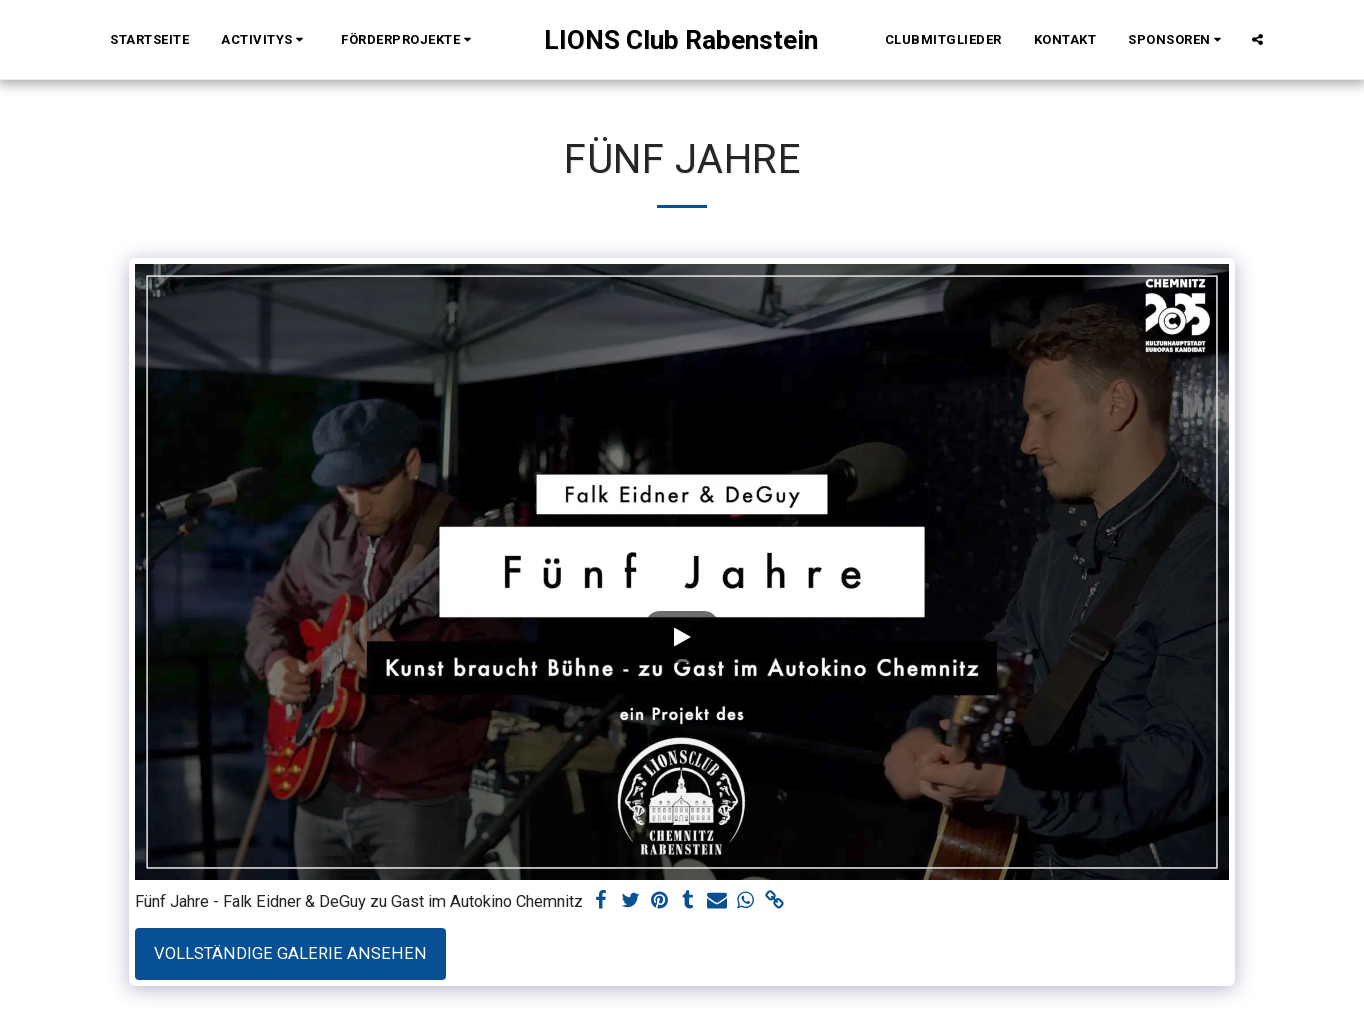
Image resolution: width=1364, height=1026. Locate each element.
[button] (265, 40)
